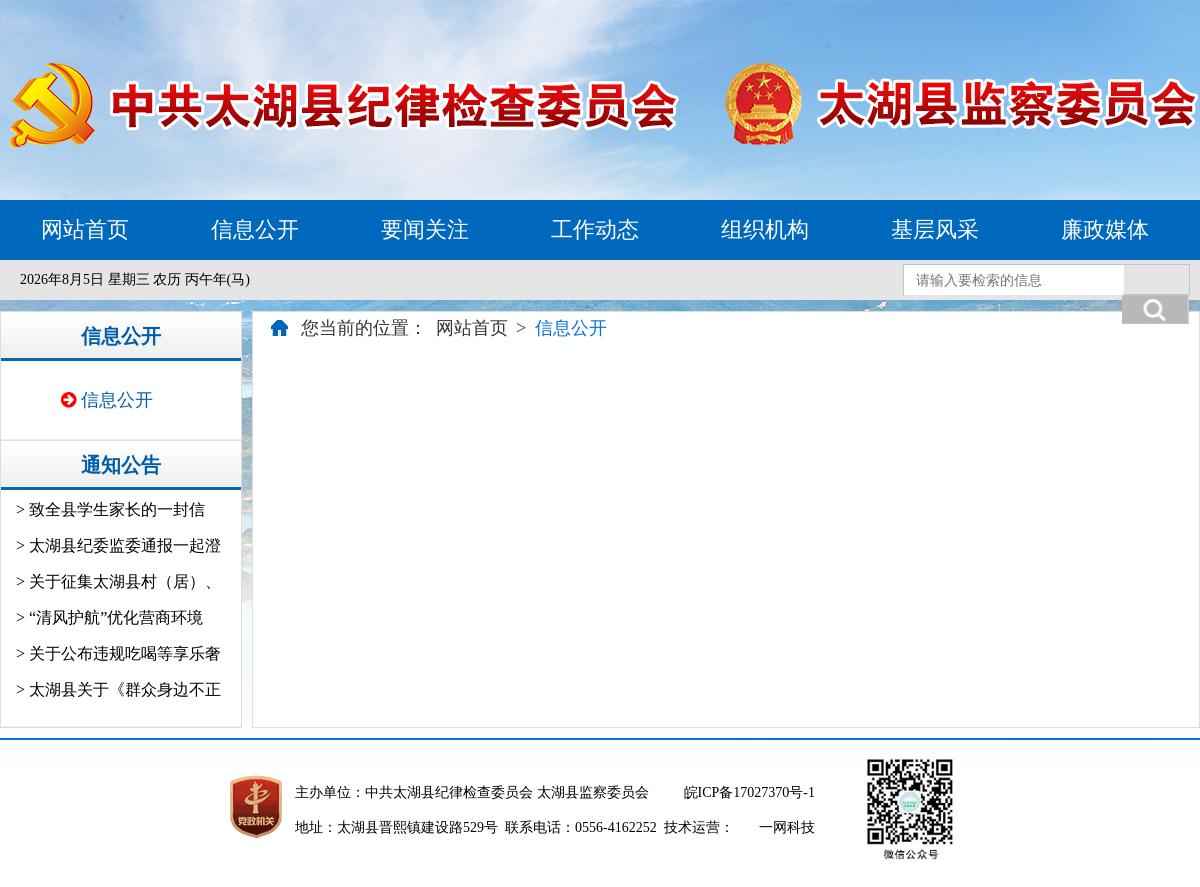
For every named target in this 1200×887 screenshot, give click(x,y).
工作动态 (595, 229)
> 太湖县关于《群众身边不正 (118, 689)
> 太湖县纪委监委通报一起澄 (118, 545)
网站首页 (85, 229)
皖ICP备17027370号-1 (749, 792)
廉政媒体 (1105, 229)
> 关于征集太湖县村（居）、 (118, 581)
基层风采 (935, 229)
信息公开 (255, 229)
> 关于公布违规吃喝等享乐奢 (118, 653)
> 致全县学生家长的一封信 (110, 509)
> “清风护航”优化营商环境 (109, 617)
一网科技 (787, 827)
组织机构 (765, 229)
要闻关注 (425, 229)
